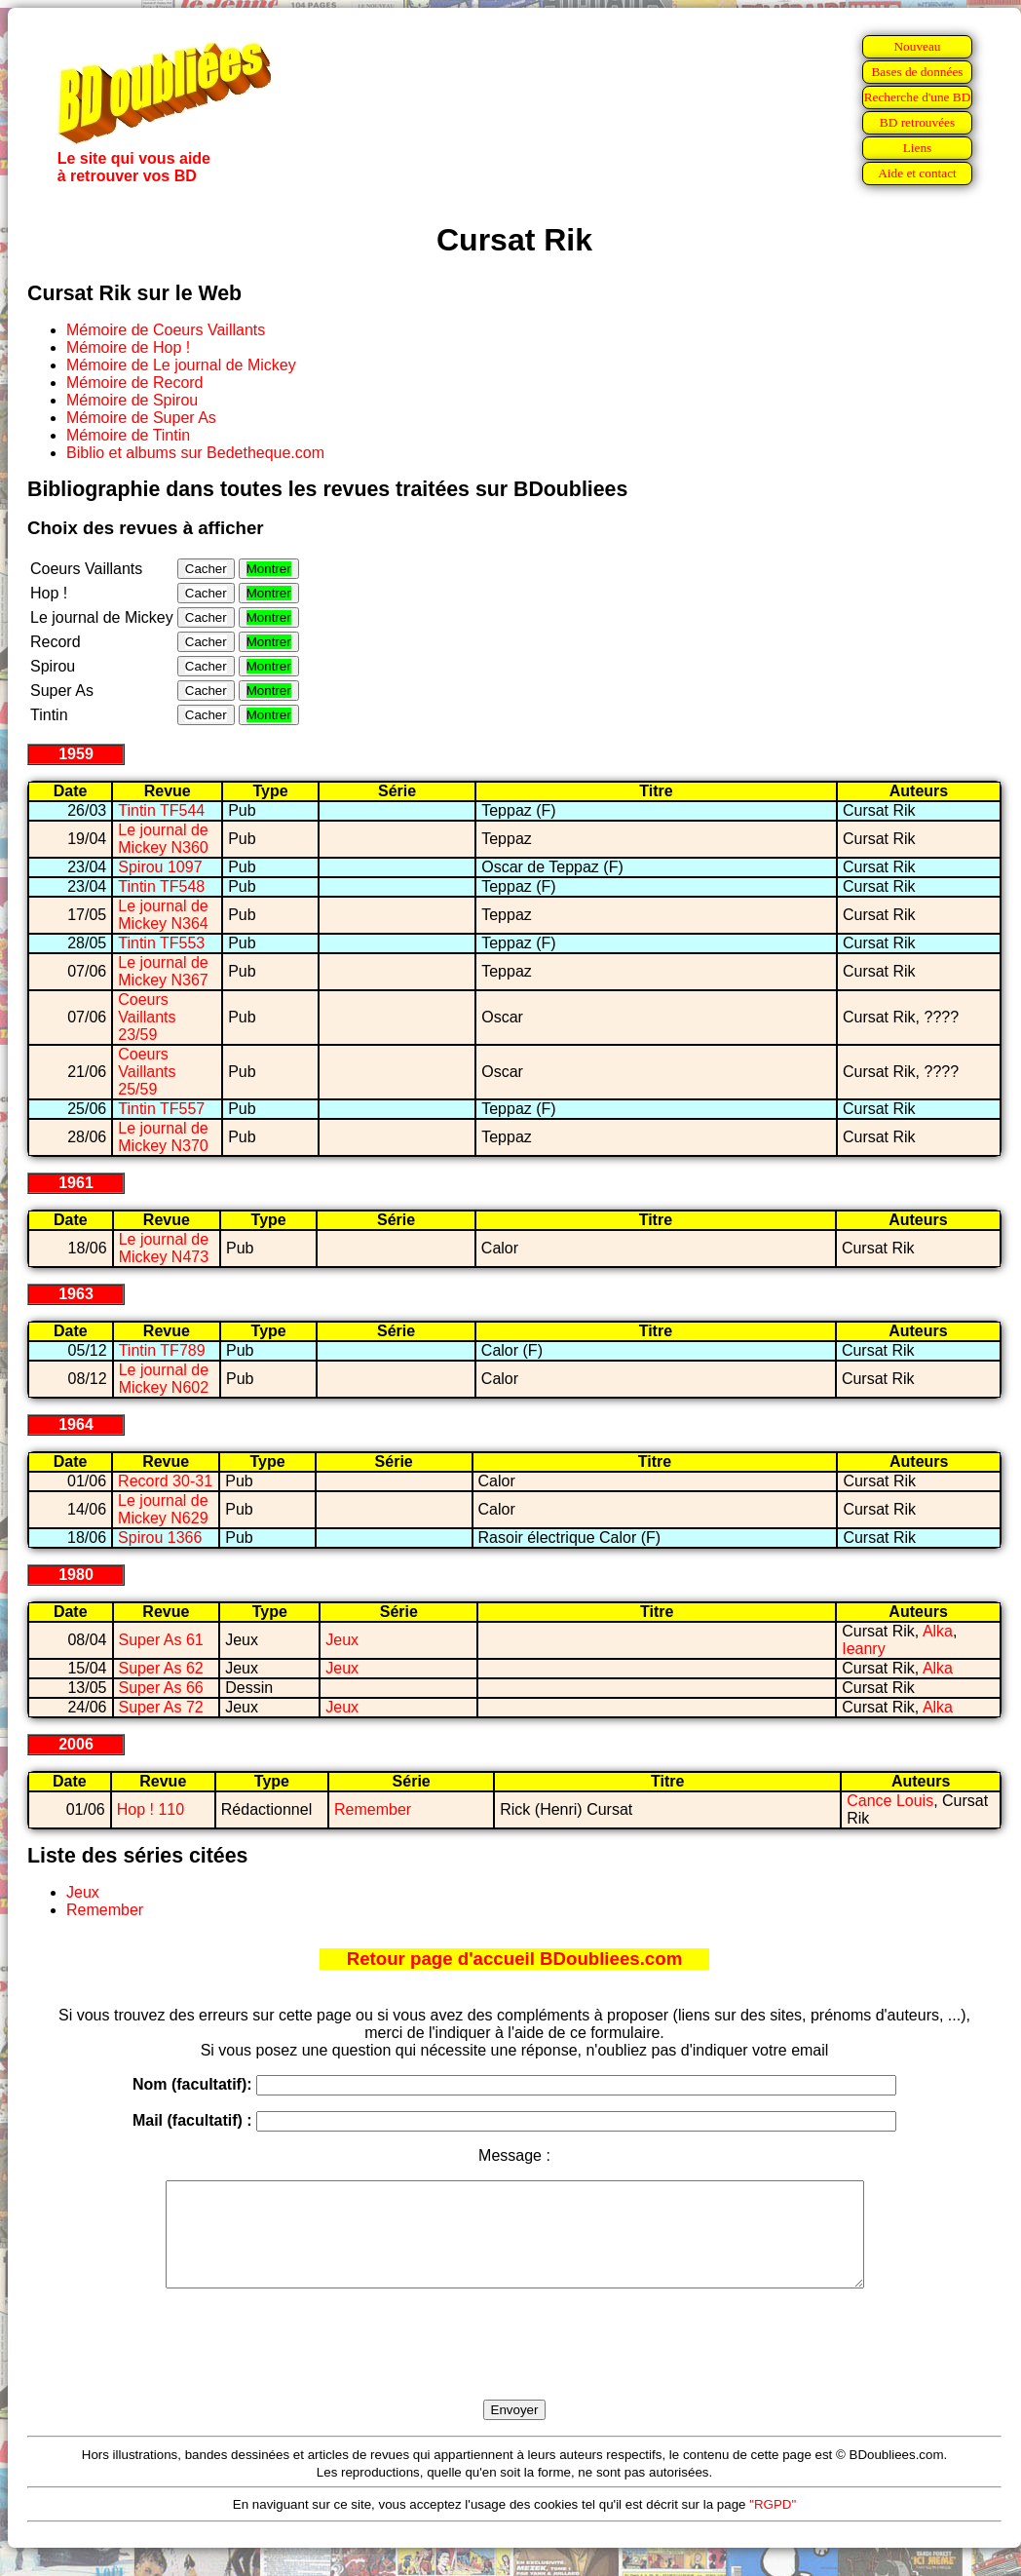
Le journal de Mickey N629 (163, 1509)
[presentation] (514, 2366)
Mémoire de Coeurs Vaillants (165, 330)
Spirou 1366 (160, 1537)
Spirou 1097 (160, 867)
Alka (938, 1631)
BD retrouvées (917, 122)
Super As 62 (161, 1668)
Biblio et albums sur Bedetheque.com (195, 452)
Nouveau (916, 46)
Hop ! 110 (150, 1809)
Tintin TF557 (161, 1108)
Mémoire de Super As (141, 417)
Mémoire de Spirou (132, 400)
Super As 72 (161, 1707)
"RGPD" (772, 2525)
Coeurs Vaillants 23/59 (146, 1017)
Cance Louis (890, 1800)
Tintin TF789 (162, 1350)
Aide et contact (917, 173)
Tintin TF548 (161, 886)
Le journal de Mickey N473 (164, 1248)
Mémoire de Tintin (128, 435)
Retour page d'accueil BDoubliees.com (514, 1958)
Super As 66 (161, 1687)
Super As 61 (161, 1640)
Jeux (342, 1640)
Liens (917, 147)
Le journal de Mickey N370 (163, 1137)
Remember (372, 1809)
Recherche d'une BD (917, 97)
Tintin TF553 (161, 943)
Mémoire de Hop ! (128, 347)
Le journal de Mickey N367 (163, 971)
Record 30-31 (165, 1481)
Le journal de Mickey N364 (163, 915)
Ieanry (863, 1648)
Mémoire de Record (135, 382)
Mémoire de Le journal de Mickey (181, 365)
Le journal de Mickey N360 (163, 839)
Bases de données (917, 71)
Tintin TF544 (161, 810)
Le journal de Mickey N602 (164, 1379)
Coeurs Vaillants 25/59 (146, 1071)
